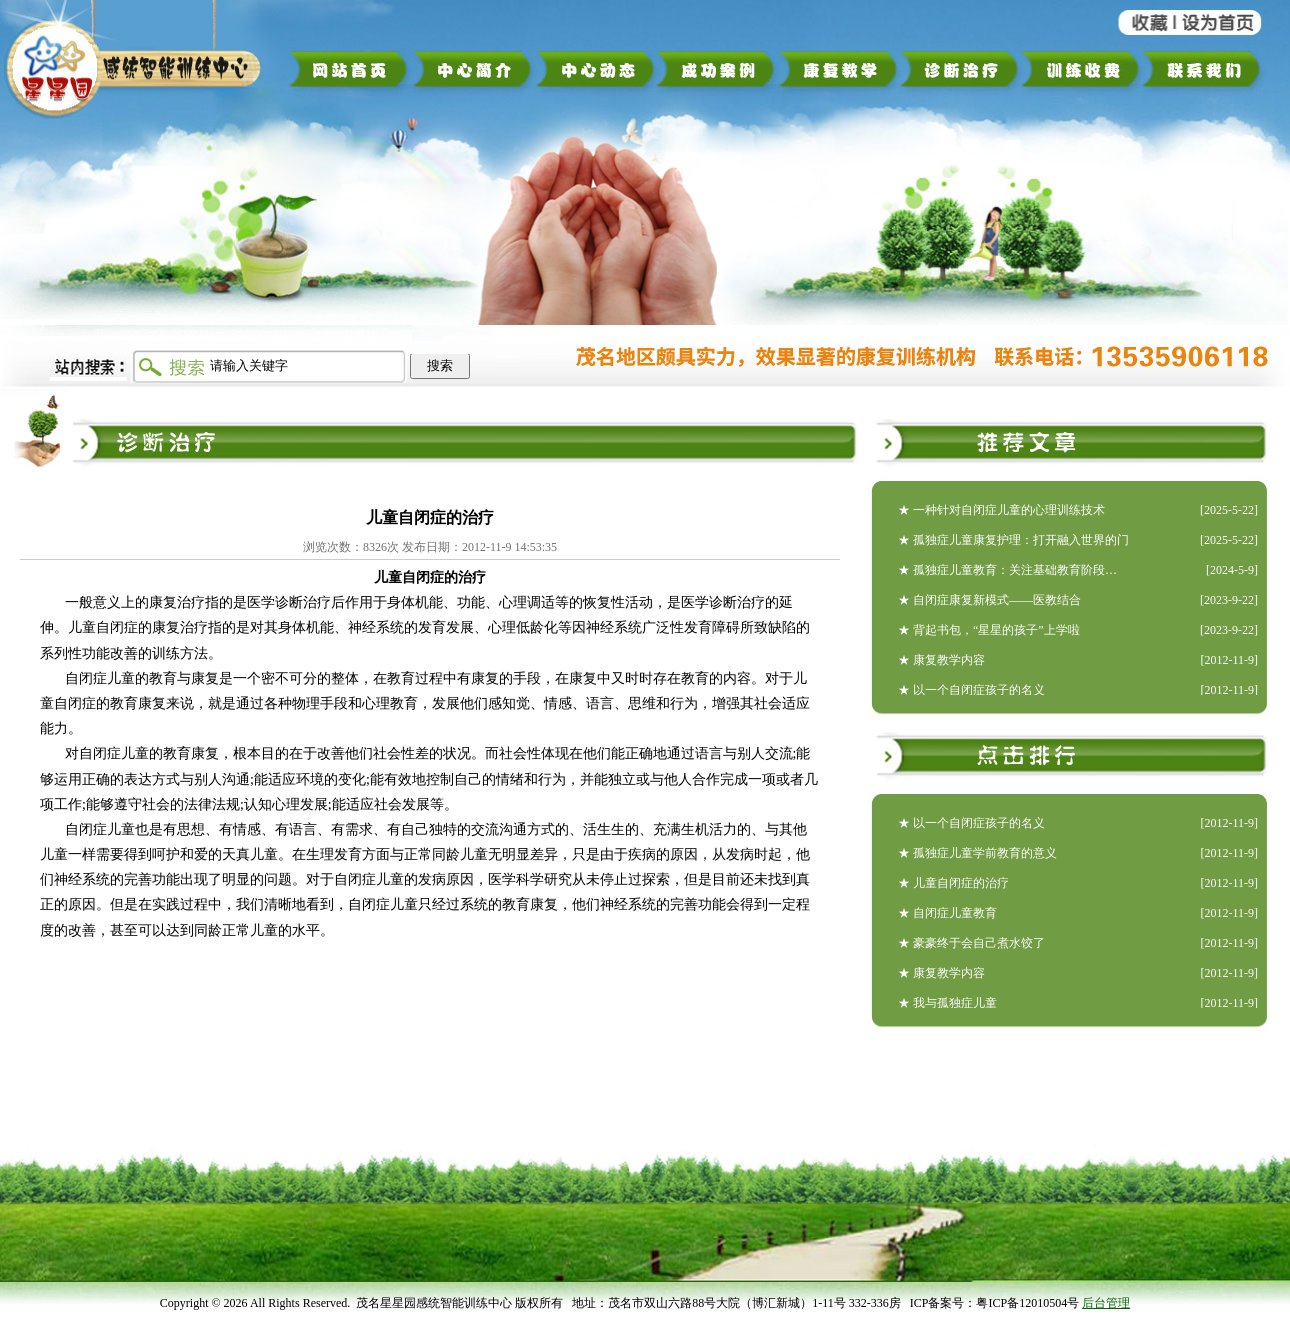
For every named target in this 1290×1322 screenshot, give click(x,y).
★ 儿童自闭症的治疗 (953, 883)
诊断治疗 (959, 68)
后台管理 (1106, 1303)
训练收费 (1080, 68)
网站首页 (349, 68)
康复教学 (838, 68)
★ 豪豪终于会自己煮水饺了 (971, 943)
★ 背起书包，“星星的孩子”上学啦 (989, 630)
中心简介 (472, 68)
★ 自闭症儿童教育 (947, 913)
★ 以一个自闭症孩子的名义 (971, 690)
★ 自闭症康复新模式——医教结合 (989, 600)
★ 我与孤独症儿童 (947, 1003)
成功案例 (717, 68)
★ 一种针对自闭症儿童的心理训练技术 (1001, 510)
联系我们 (1208, 68)
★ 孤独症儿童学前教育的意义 (977, 853)
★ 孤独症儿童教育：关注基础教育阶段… (1007, 570)
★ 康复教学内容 (941, 660)
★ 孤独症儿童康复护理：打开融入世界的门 (1013, 540)
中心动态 (595, 68)
